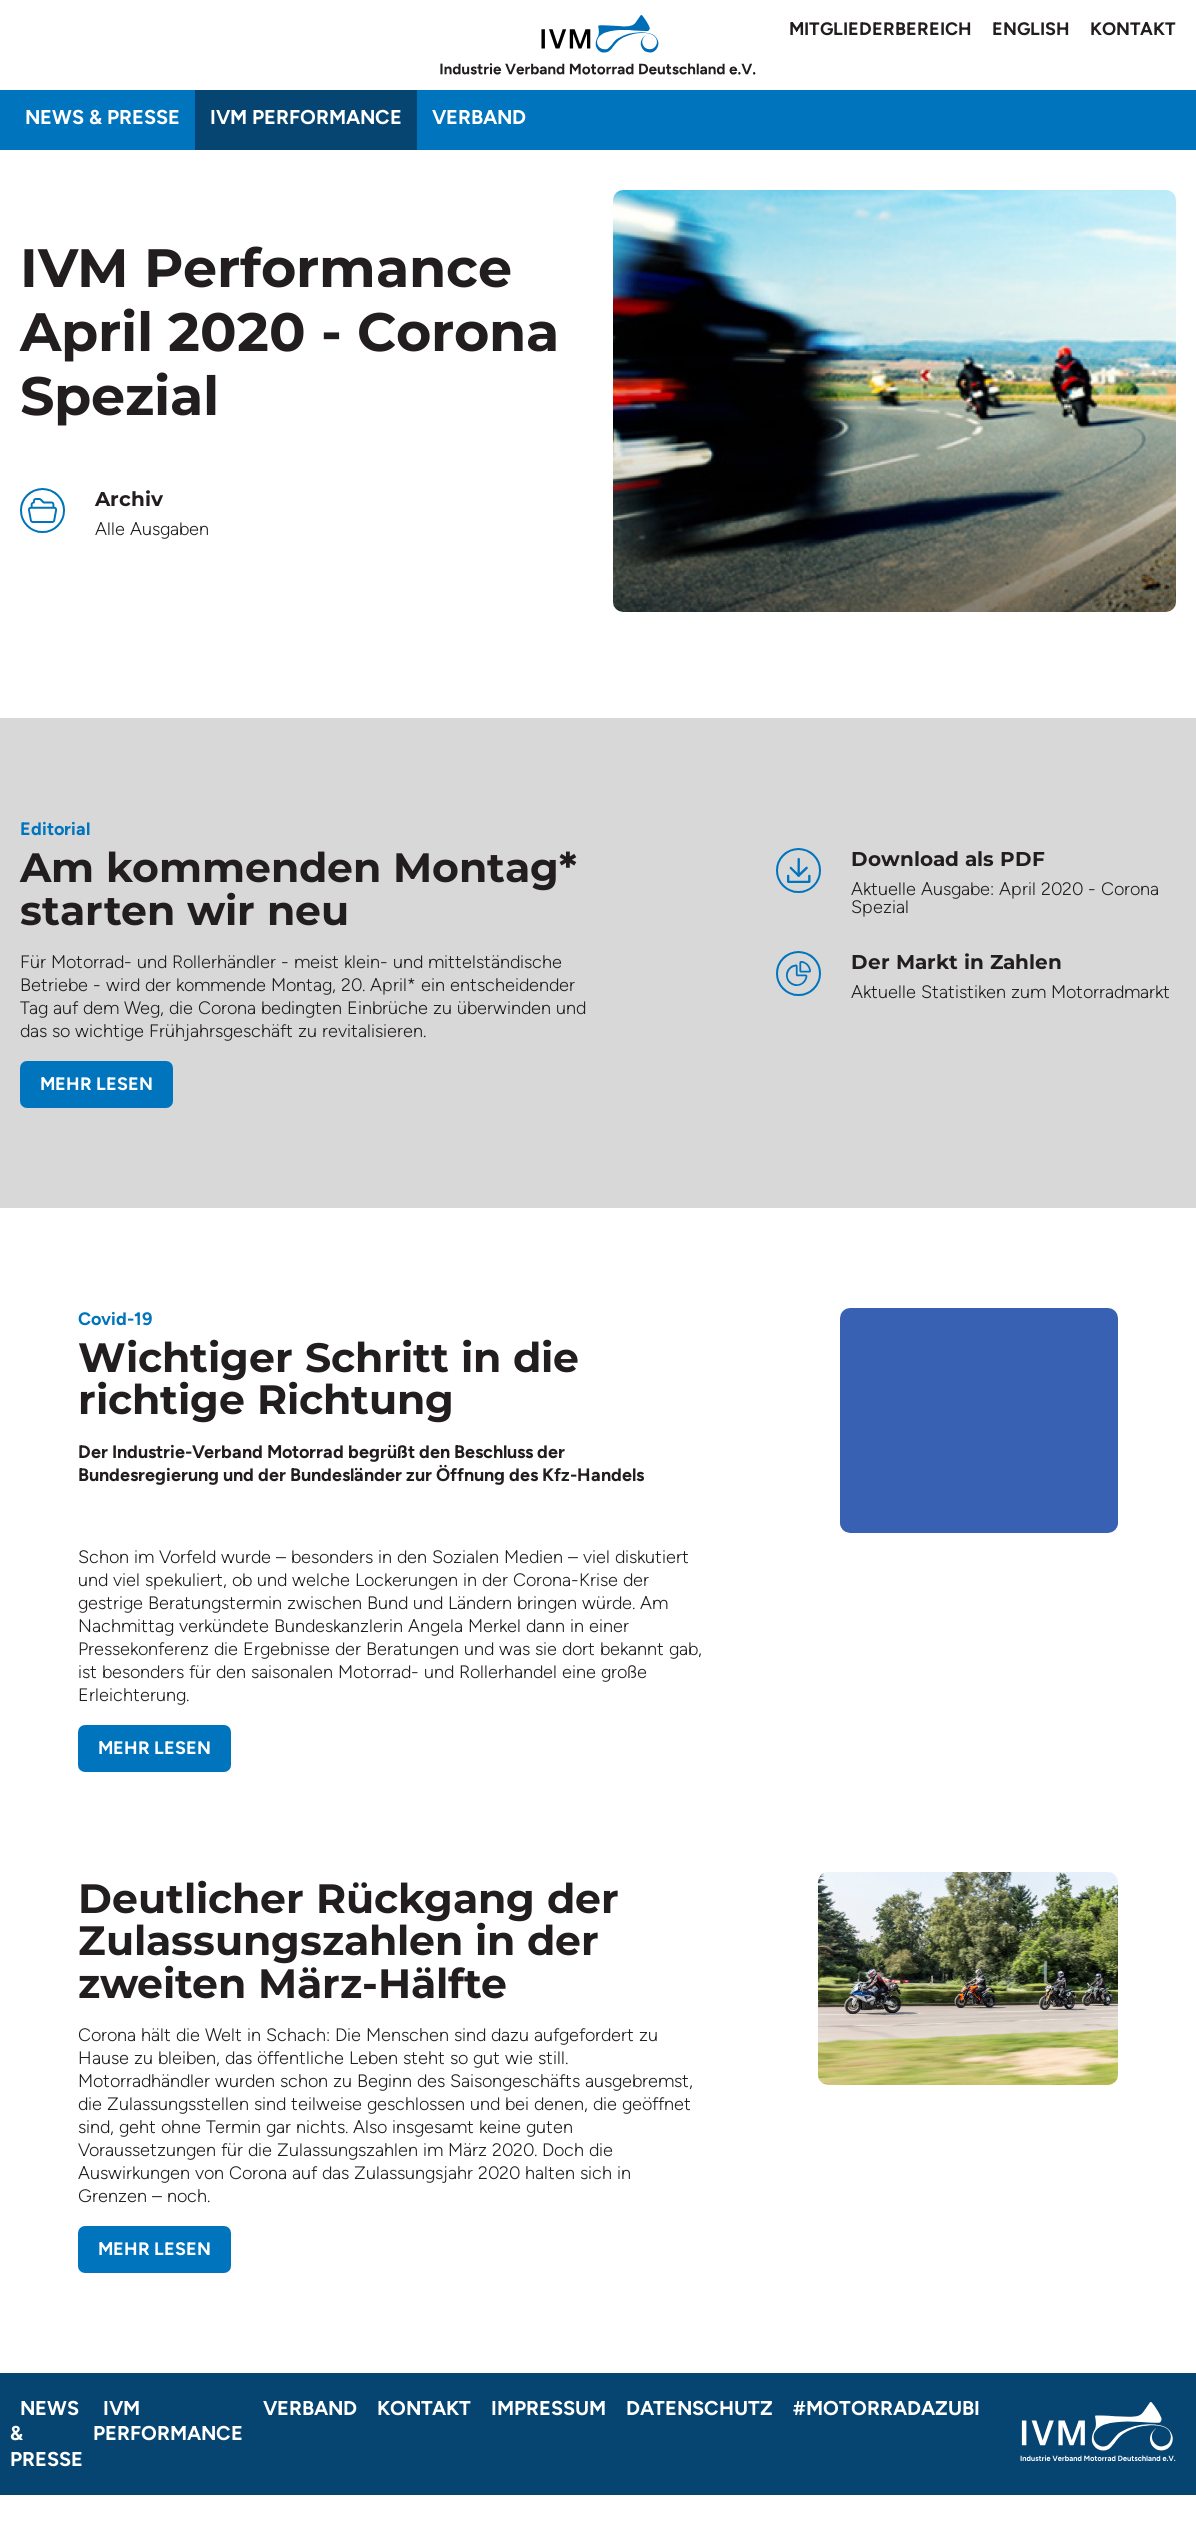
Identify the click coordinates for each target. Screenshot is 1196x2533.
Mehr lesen (96, 1084)
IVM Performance (306, 117)
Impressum (548, 2408)
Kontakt (1133, 29)
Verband (479, 117)
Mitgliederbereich (880, 29)
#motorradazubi (886, 2408)
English (1031, 29)
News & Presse (102, 117)
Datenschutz (699, 2408)
